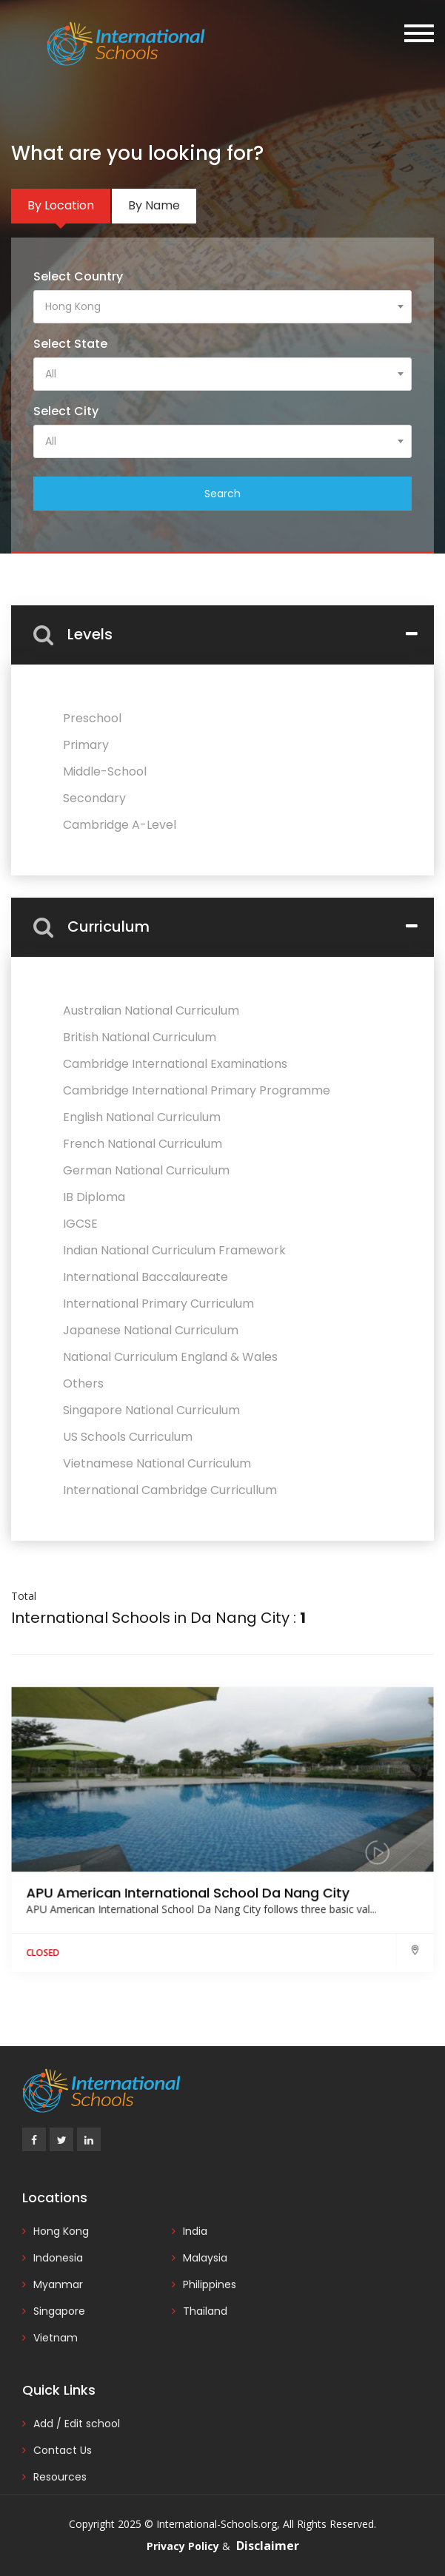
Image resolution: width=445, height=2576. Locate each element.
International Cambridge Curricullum (170, 1490)
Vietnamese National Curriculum (157, 1463)
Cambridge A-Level (119, 824)
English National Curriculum (142, 1117)
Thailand (205, 2311)
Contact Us (62, 2450)
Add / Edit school (76, 2423)
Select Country (78, 276)
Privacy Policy (183, 2546)
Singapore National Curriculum (151, 1410)
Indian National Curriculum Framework (174, 1250)
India (195, 2231)
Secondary (94, 798)
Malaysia (205, 2257)
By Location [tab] (60, 205)
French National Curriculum (142, 1143)
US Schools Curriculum (128, 1436)
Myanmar (58, 2284)
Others (83, 1383)
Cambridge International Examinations (175, 1063)
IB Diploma (94, 1196)
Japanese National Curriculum (150, 1330)
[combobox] (222, 306)
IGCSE (80, 1223)
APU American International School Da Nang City (190, 1899)
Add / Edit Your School (355, 103)
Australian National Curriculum (151, 1010)
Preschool (92, 718)
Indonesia (58, 2257)
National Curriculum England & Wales (170, 1356)
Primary (86, 744)
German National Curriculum (146, 1170)
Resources (60, 2476)
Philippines (209, 2284)
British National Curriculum (139, 1037)
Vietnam (55, 2337)
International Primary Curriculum (158, 1303)
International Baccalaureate (145, 1276)
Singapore (59, 2311)
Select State (70, 343)
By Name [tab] (154, 205)
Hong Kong (61, 2231)
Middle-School (105, 771)
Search (222, 493)
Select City (65, 411)
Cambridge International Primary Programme (196, 1090)
